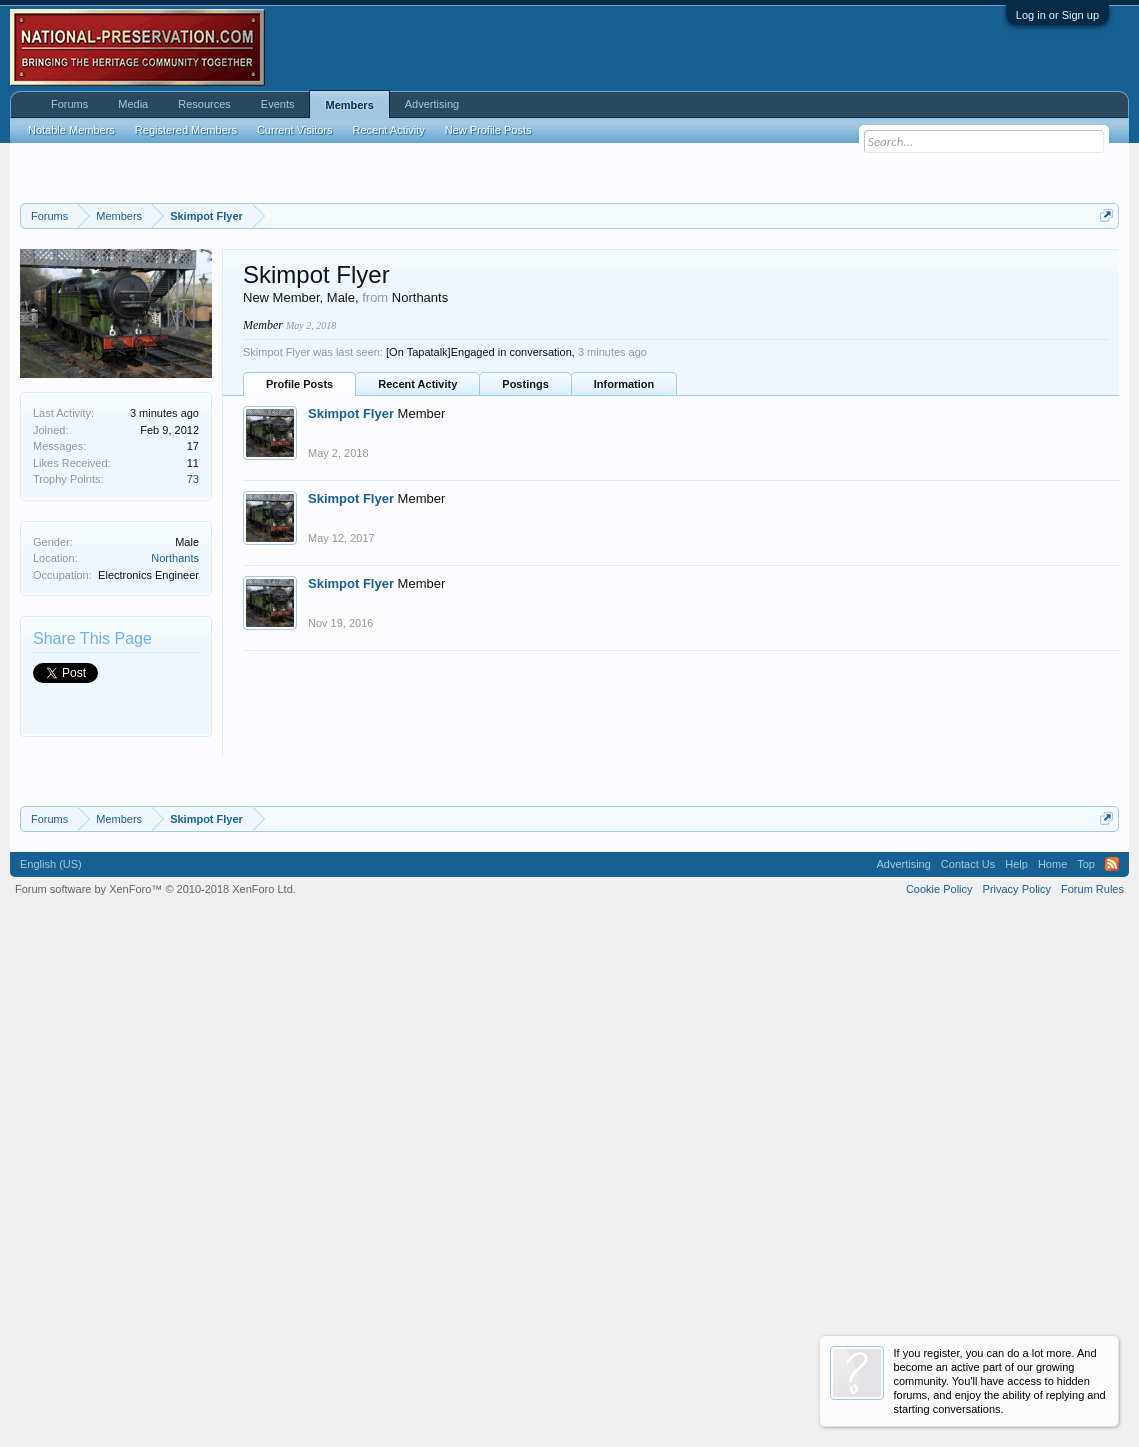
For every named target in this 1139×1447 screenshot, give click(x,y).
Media (133, 104)
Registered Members (186, 130)
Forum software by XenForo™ (155, 1389)
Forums (69, 104)
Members (349, 105)
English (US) (51, 1364)
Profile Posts (299, 634)
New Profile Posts (488, 130)
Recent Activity (417, 634)
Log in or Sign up (1057, 15)
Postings (525, 634)
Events (278, 104)
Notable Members (71, 130)
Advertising (432, 104)
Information (624, 634)
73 (193, 729)
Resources (204, 104)
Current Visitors (295, 130)
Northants (175, 808)
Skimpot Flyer (351, 663)
